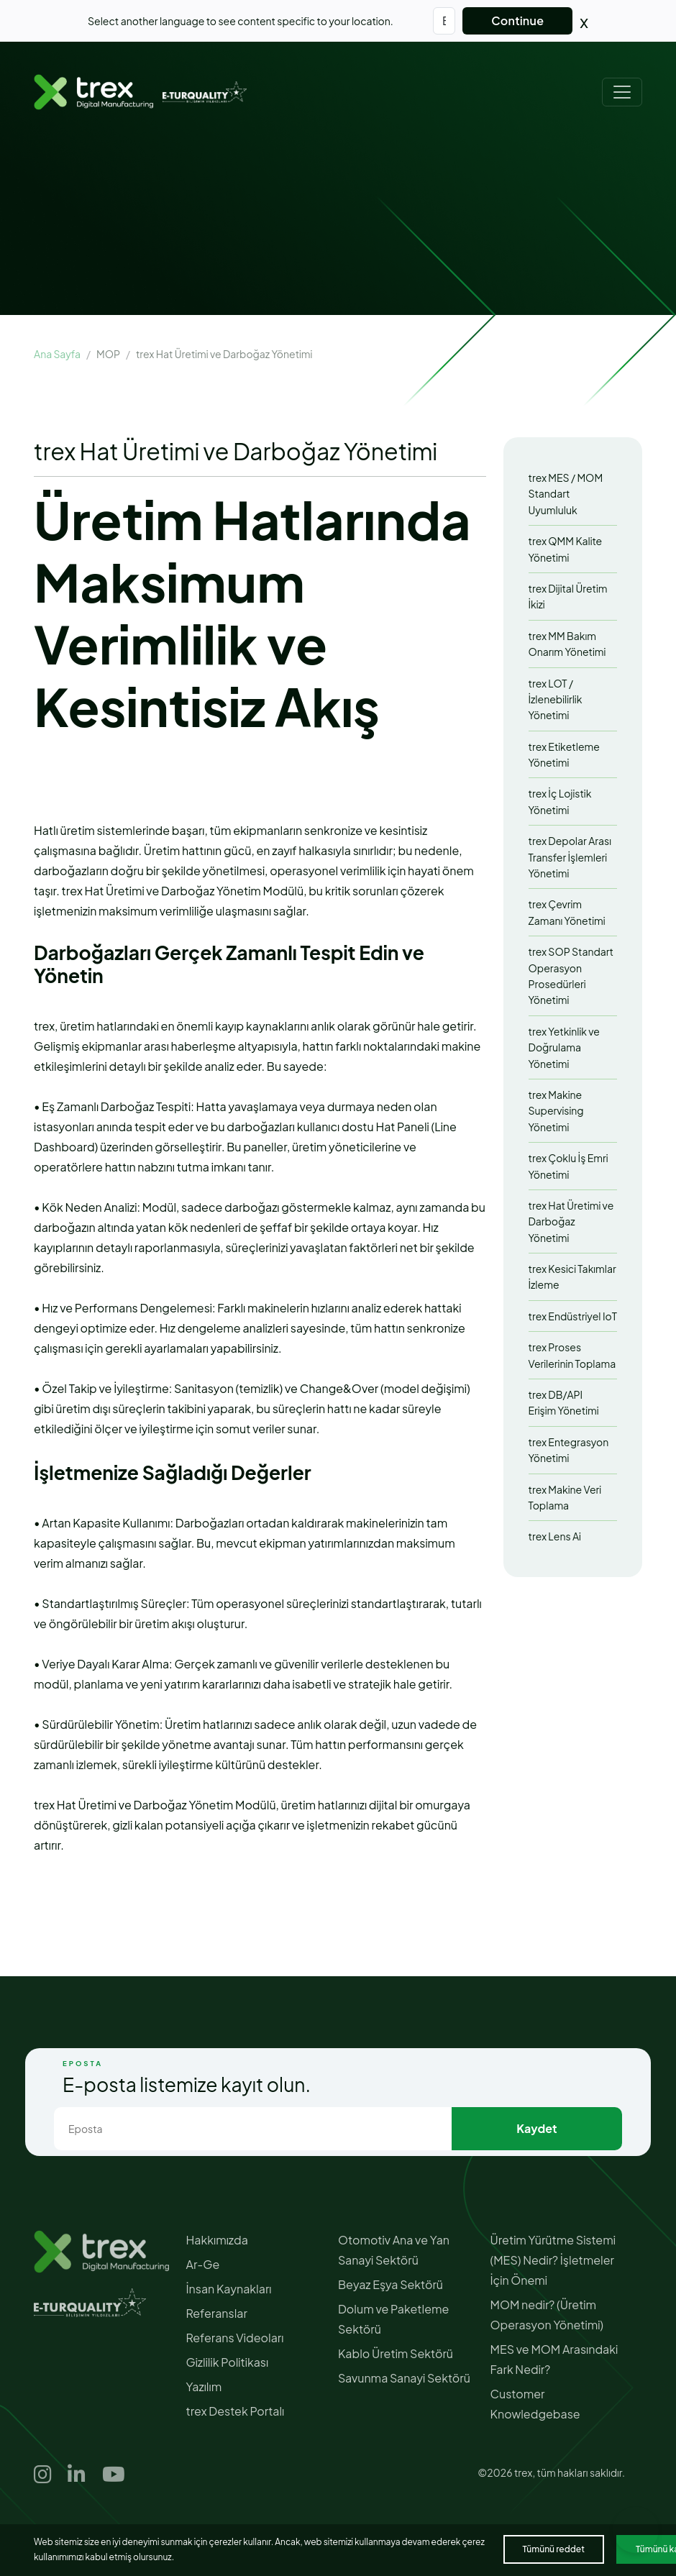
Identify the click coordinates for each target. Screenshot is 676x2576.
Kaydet (536, 2128)
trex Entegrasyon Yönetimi (569, 1449)
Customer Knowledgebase (535, 2403)
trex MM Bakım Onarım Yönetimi (567, 643)
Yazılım (204, 2386)
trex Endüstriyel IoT (573, 1316)
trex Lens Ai (555, 1536)
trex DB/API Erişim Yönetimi (564, 1402)
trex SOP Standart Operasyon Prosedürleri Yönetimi (571, 975)
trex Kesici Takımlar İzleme (572, 1276)
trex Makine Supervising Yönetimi (556, 1110)
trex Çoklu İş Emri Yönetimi (568, 1165)
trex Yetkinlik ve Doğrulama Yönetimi (564, 1047)
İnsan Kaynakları (229, 2288)
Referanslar (216, 2313)
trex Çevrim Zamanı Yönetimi (567, 912)
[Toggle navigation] (622, 92)
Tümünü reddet (554, 2549)
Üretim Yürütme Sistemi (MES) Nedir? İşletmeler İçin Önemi (553, 2260)
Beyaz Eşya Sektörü (390, 2284)
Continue (517, 20)
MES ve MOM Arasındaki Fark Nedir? (554, 2359)
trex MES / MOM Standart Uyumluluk (566, 493)
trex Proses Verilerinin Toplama (572, 1354)
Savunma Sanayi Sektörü (404, 2377)
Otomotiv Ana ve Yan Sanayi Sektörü (393, 2249)
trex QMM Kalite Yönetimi (566, 548)
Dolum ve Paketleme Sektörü (393, 2319)
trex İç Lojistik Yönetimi (560, 801)
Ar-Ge (203, 2264)
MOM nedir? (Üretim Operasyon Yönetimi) (547, 2314)
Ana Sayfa (57, 353)
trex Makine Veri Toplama (565, 1497)
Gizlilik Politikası (227, 2362)
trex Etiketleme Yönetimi (564, 754)
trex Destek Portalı (235, 2411)
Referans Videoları (235, 2337)
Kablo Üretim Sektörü (395, 2353)
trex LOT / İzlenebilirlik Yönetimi (556, 699)
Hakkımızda (217, 2239)
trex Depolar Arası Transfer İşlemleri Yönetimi (570, 857)
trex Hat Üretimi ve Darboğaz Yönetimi (571, 1221)
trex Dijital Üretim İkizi (568, 596)
